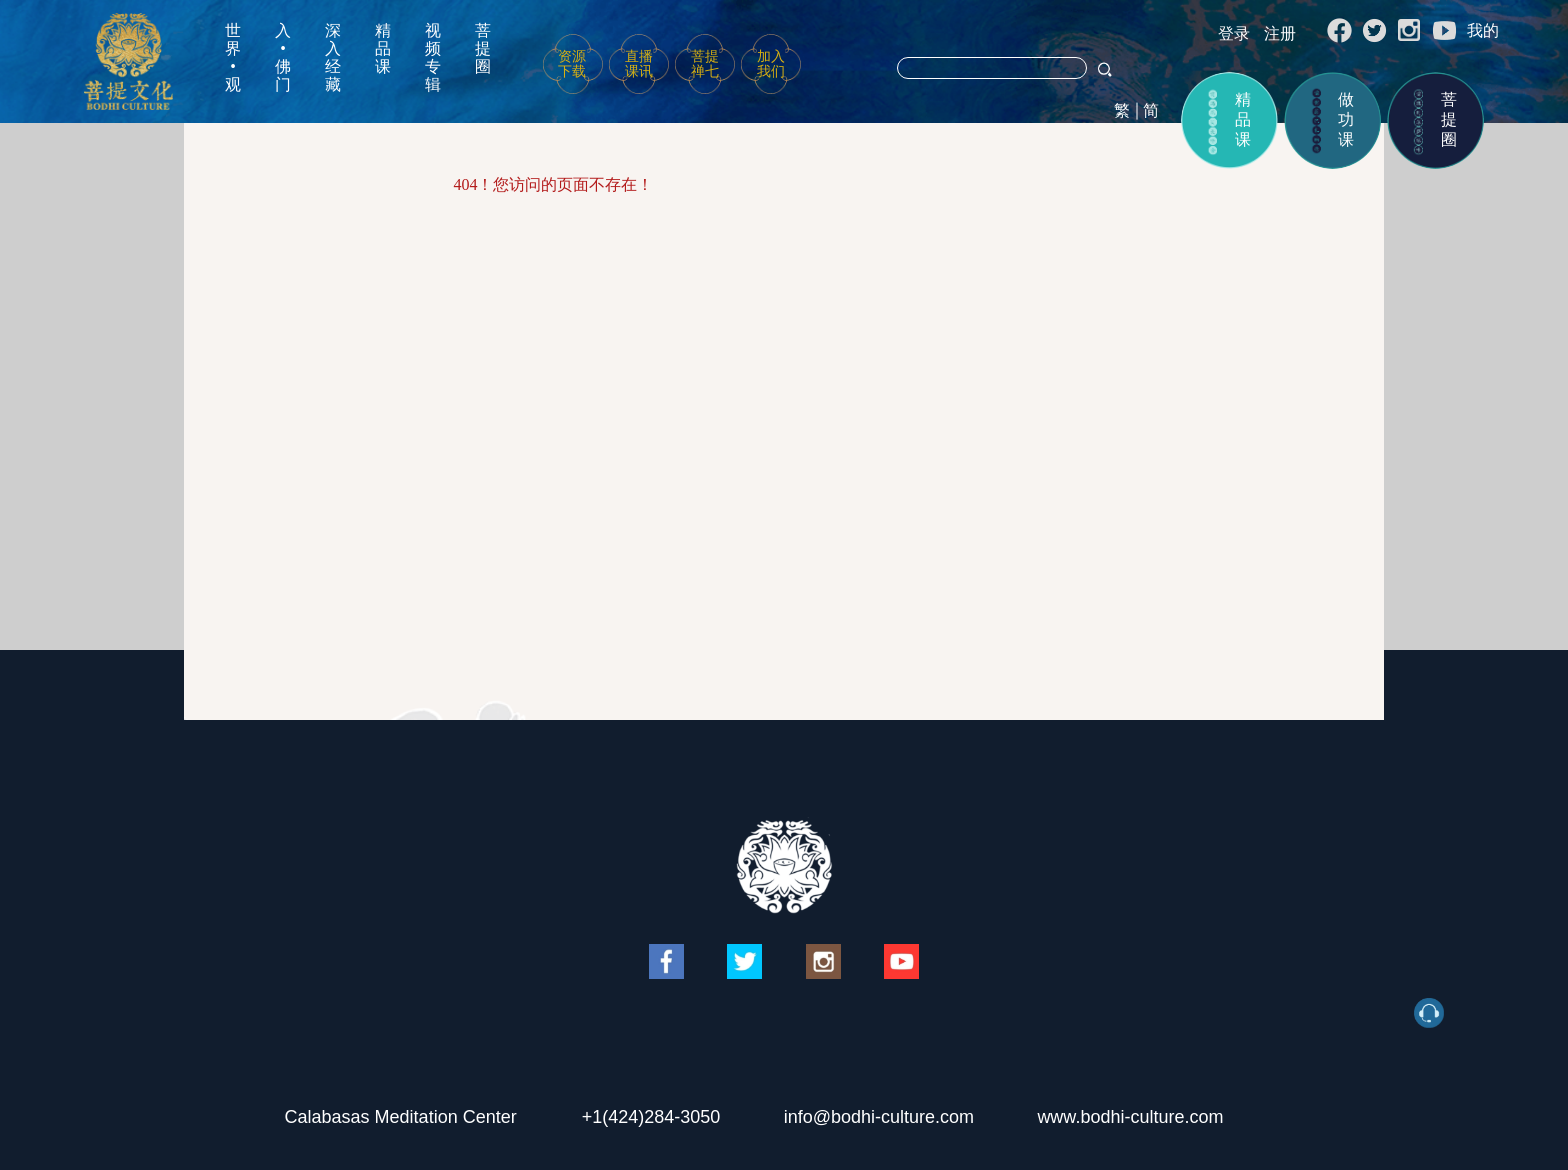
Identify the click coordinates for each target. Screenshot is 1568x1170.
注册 (1280, 33)
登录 (1234, 33)
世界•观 (233, 57)
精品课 (383, 48)
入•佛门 (283, 57)
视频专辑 (433, 57)
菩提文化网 (128, 61)
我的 (1483, 30)
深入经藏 (333, 57)
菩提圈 (483, 48)
